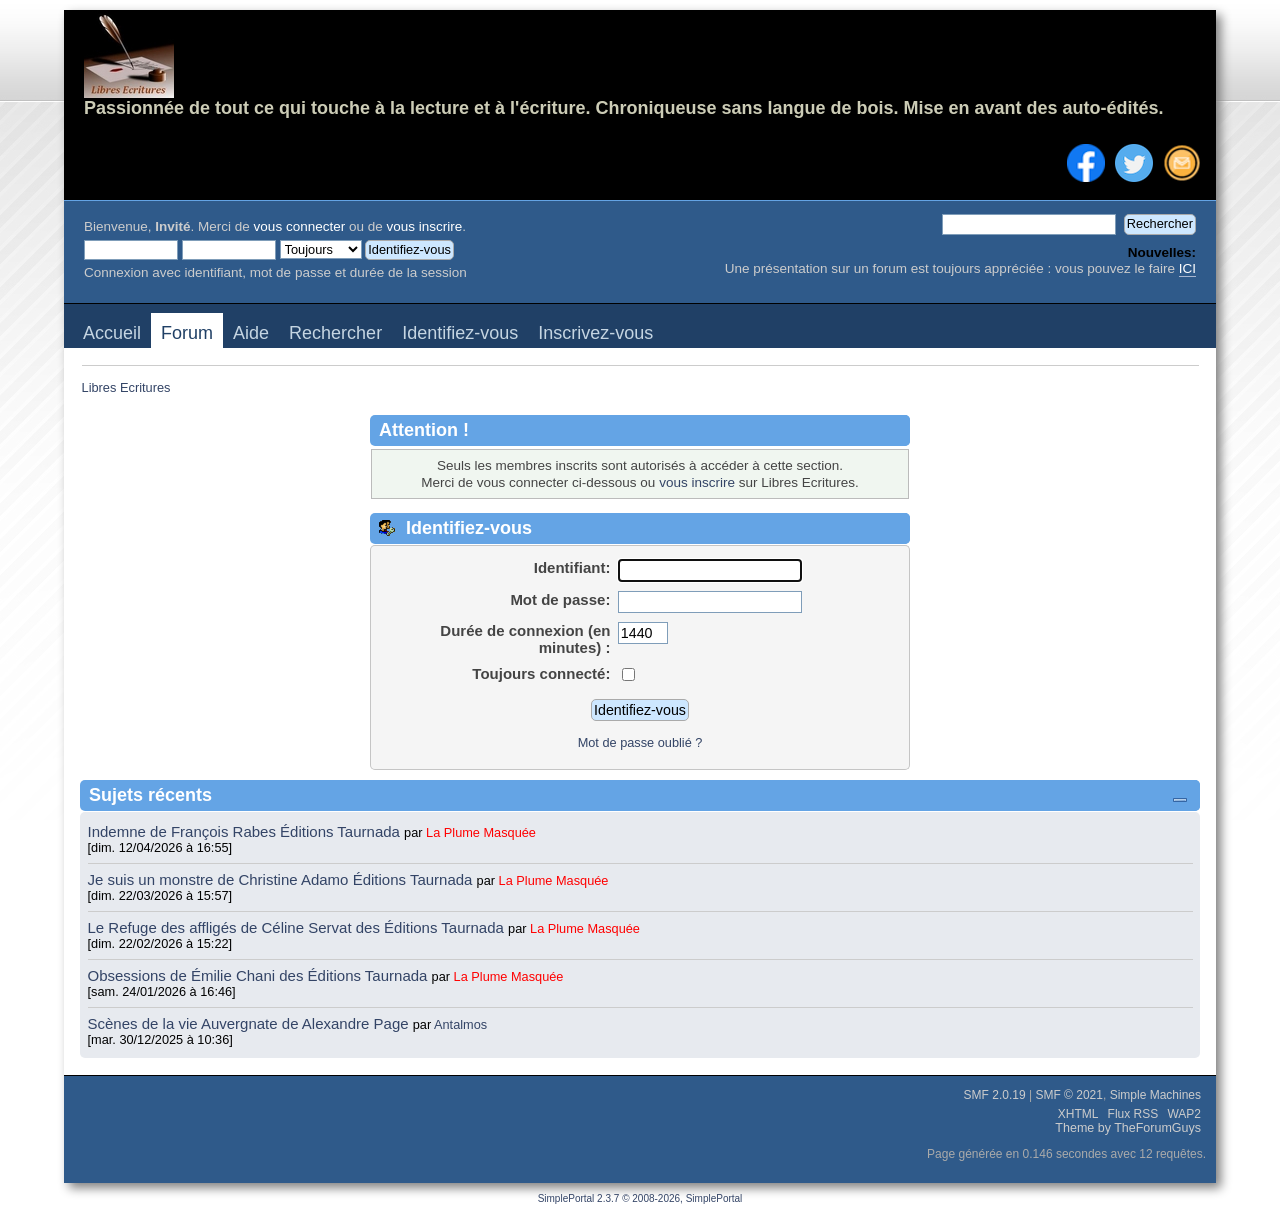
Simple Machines (1155, 1095)
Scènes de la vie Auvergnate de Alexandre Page (250, 1023)
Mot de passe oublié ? (640, 742)
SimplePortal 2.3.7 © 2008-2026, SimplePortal (640, 1198)
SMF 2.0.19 (995, 1095)
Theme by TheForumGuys (1128, 1128)
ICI (1187, 268)
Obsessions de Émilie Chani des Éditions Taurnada (260, 975)
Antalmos (460, 1024)
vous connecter (300, 226)
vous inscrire (424, 226)
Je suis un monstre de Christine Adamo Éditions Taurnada (282, 879)
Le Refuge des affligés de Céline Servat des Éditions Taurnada (298, 927)
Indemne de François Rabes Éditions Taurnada (246, 831)
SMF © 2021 (1069, 1095)
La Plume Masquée (481, 832)
